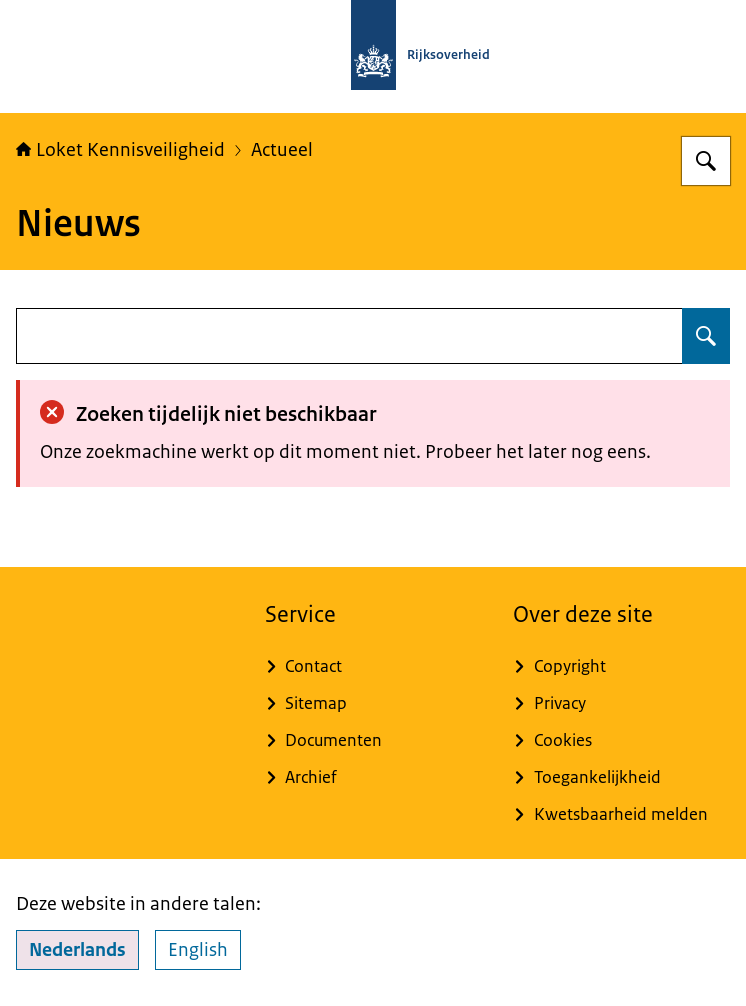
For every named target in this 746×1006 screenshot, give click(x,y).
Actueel (282, 150)
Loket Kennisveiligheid (120, 150)
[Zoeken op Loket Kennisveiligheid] (706, 161)
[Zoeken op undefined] (706, 336)
